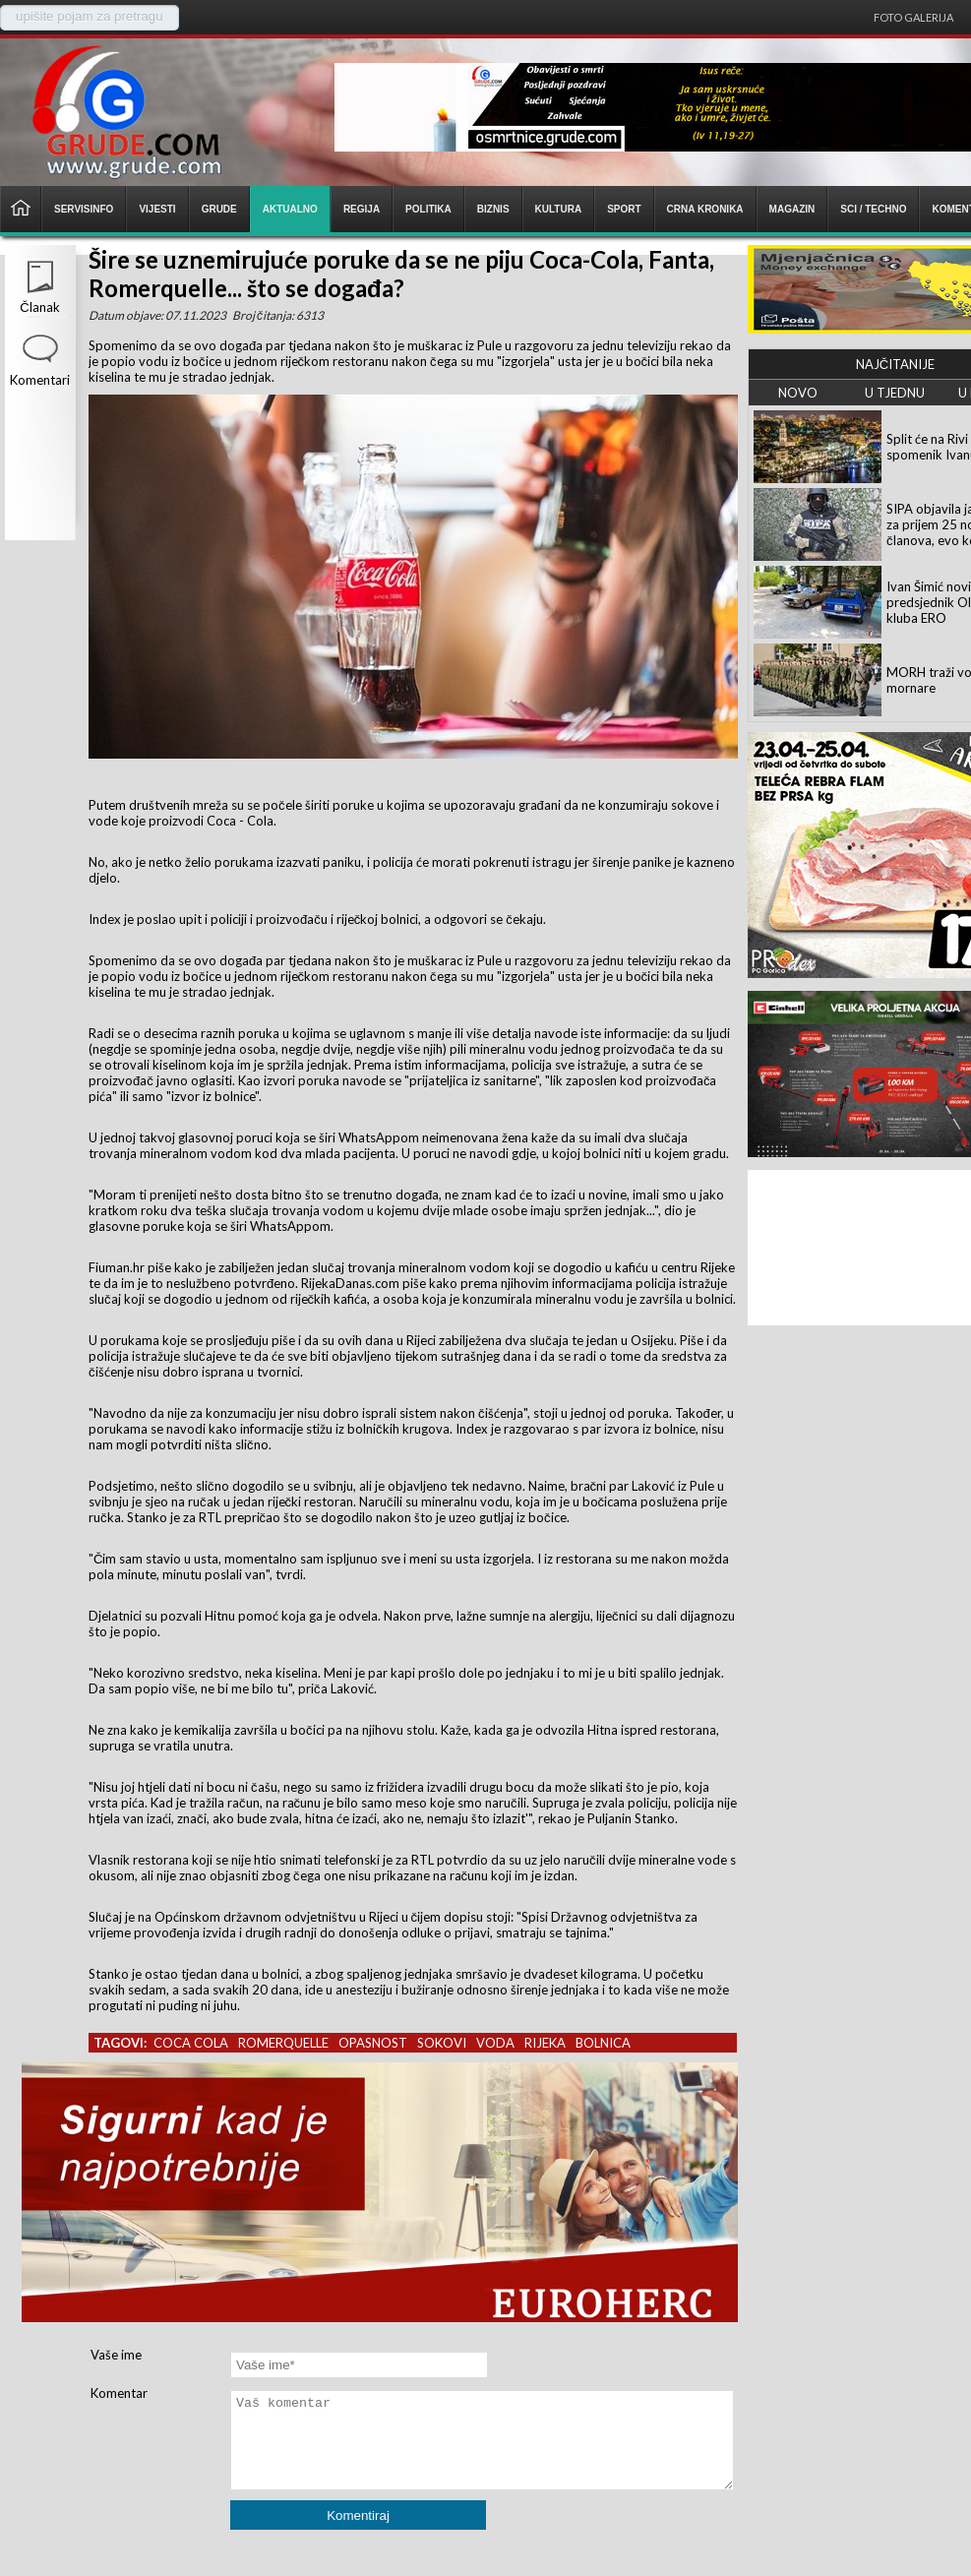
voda (495, 2043)
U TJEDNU (895, 392)
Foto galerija (913, 17)
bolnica (603, 2043)
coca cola (190, 2043)
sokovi (441, 2043)
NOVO (798, 392)
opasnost (372, 2043)
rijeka (545, 2043)
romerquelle (283, 2043)
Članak (39, 307)
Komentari (40, 380)
